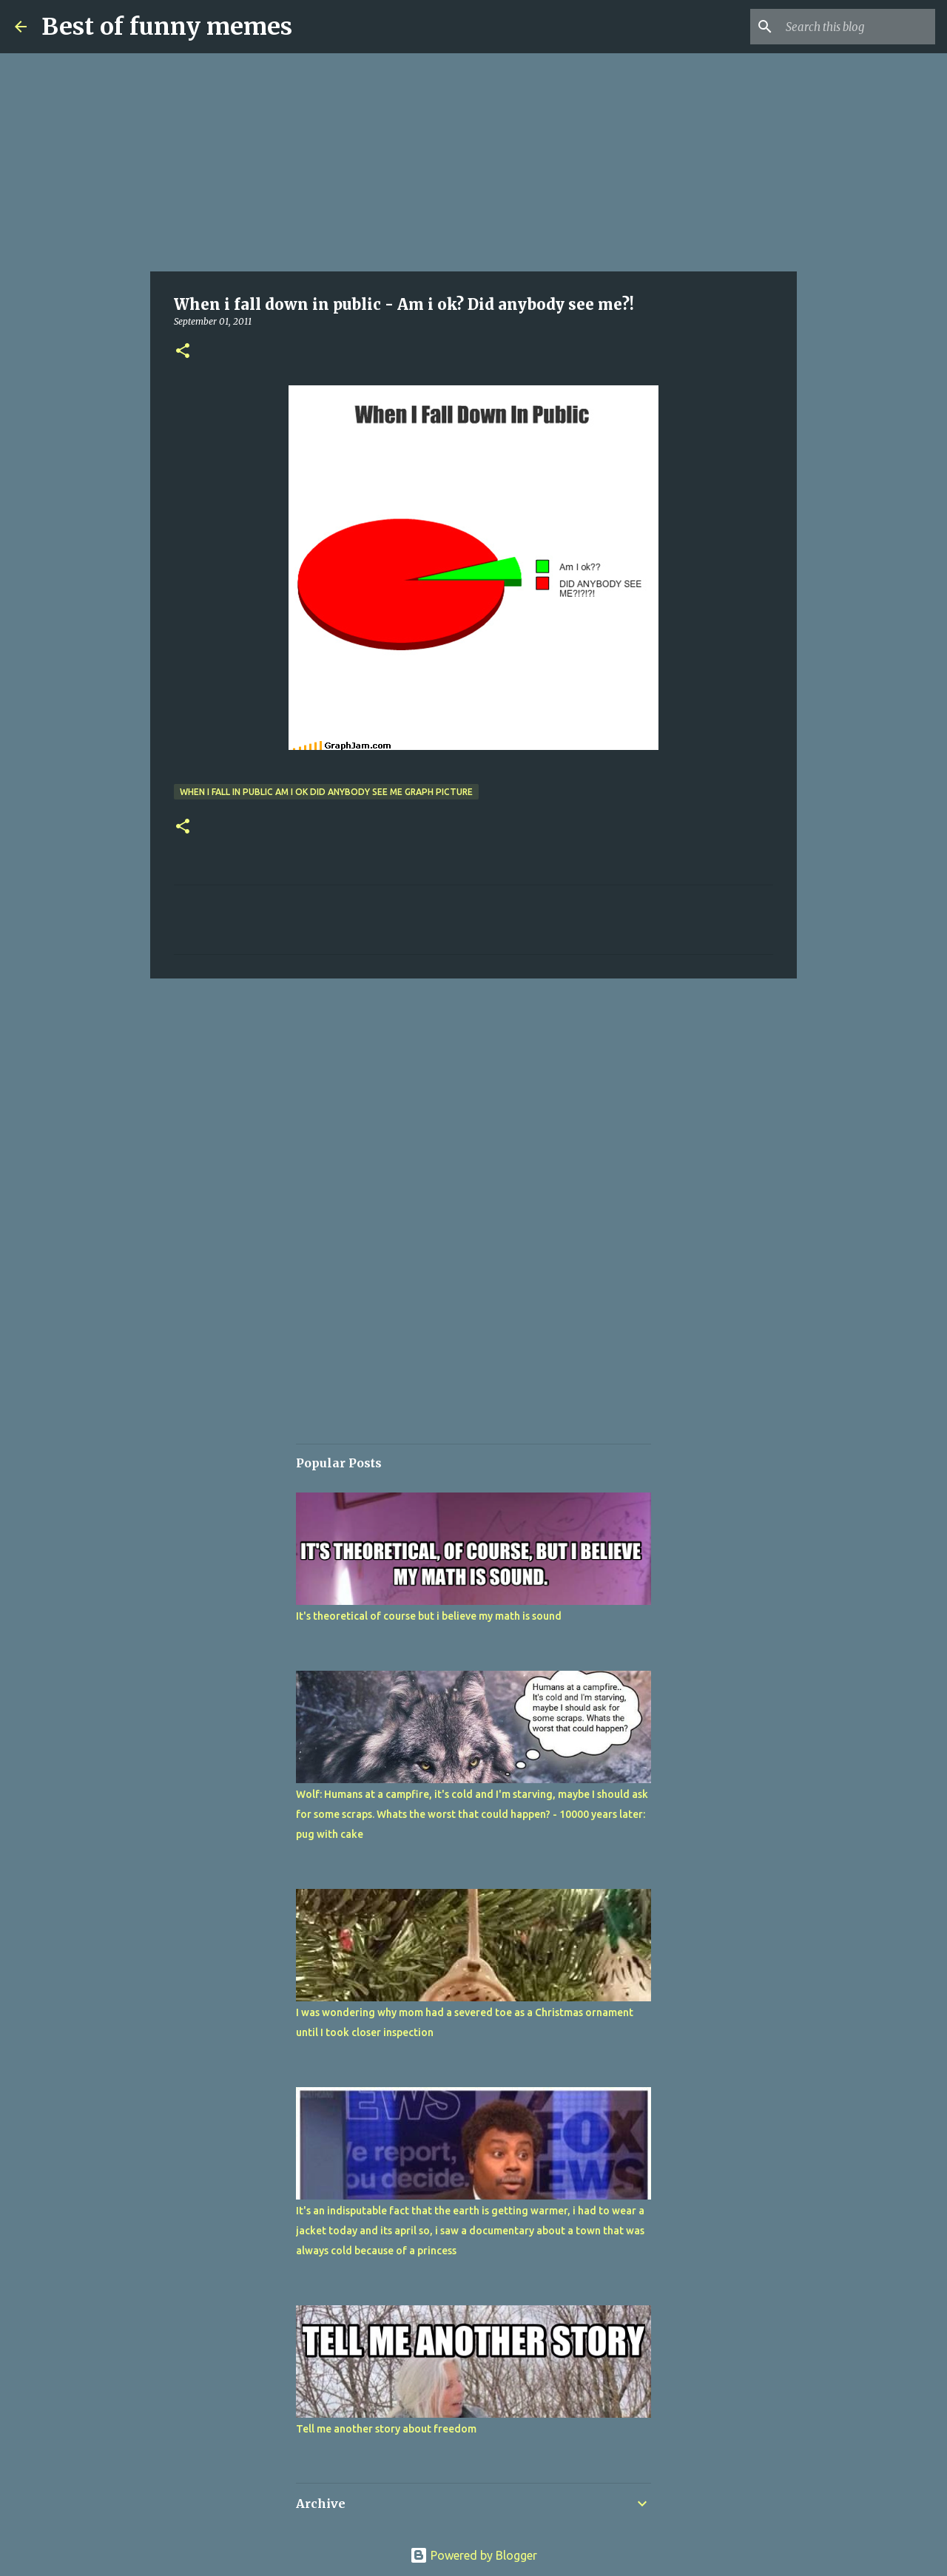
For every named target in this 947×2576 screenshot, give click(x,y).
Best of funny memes (166, 26)
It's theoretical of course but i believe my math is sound (429, 1616)
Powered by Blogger (473, 2555)
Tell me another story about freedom (386, 2429)
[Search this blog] (857, 26)
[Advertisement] (473, 162)
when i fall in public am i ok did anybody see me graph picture (326, 792)
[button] (183, 352)
